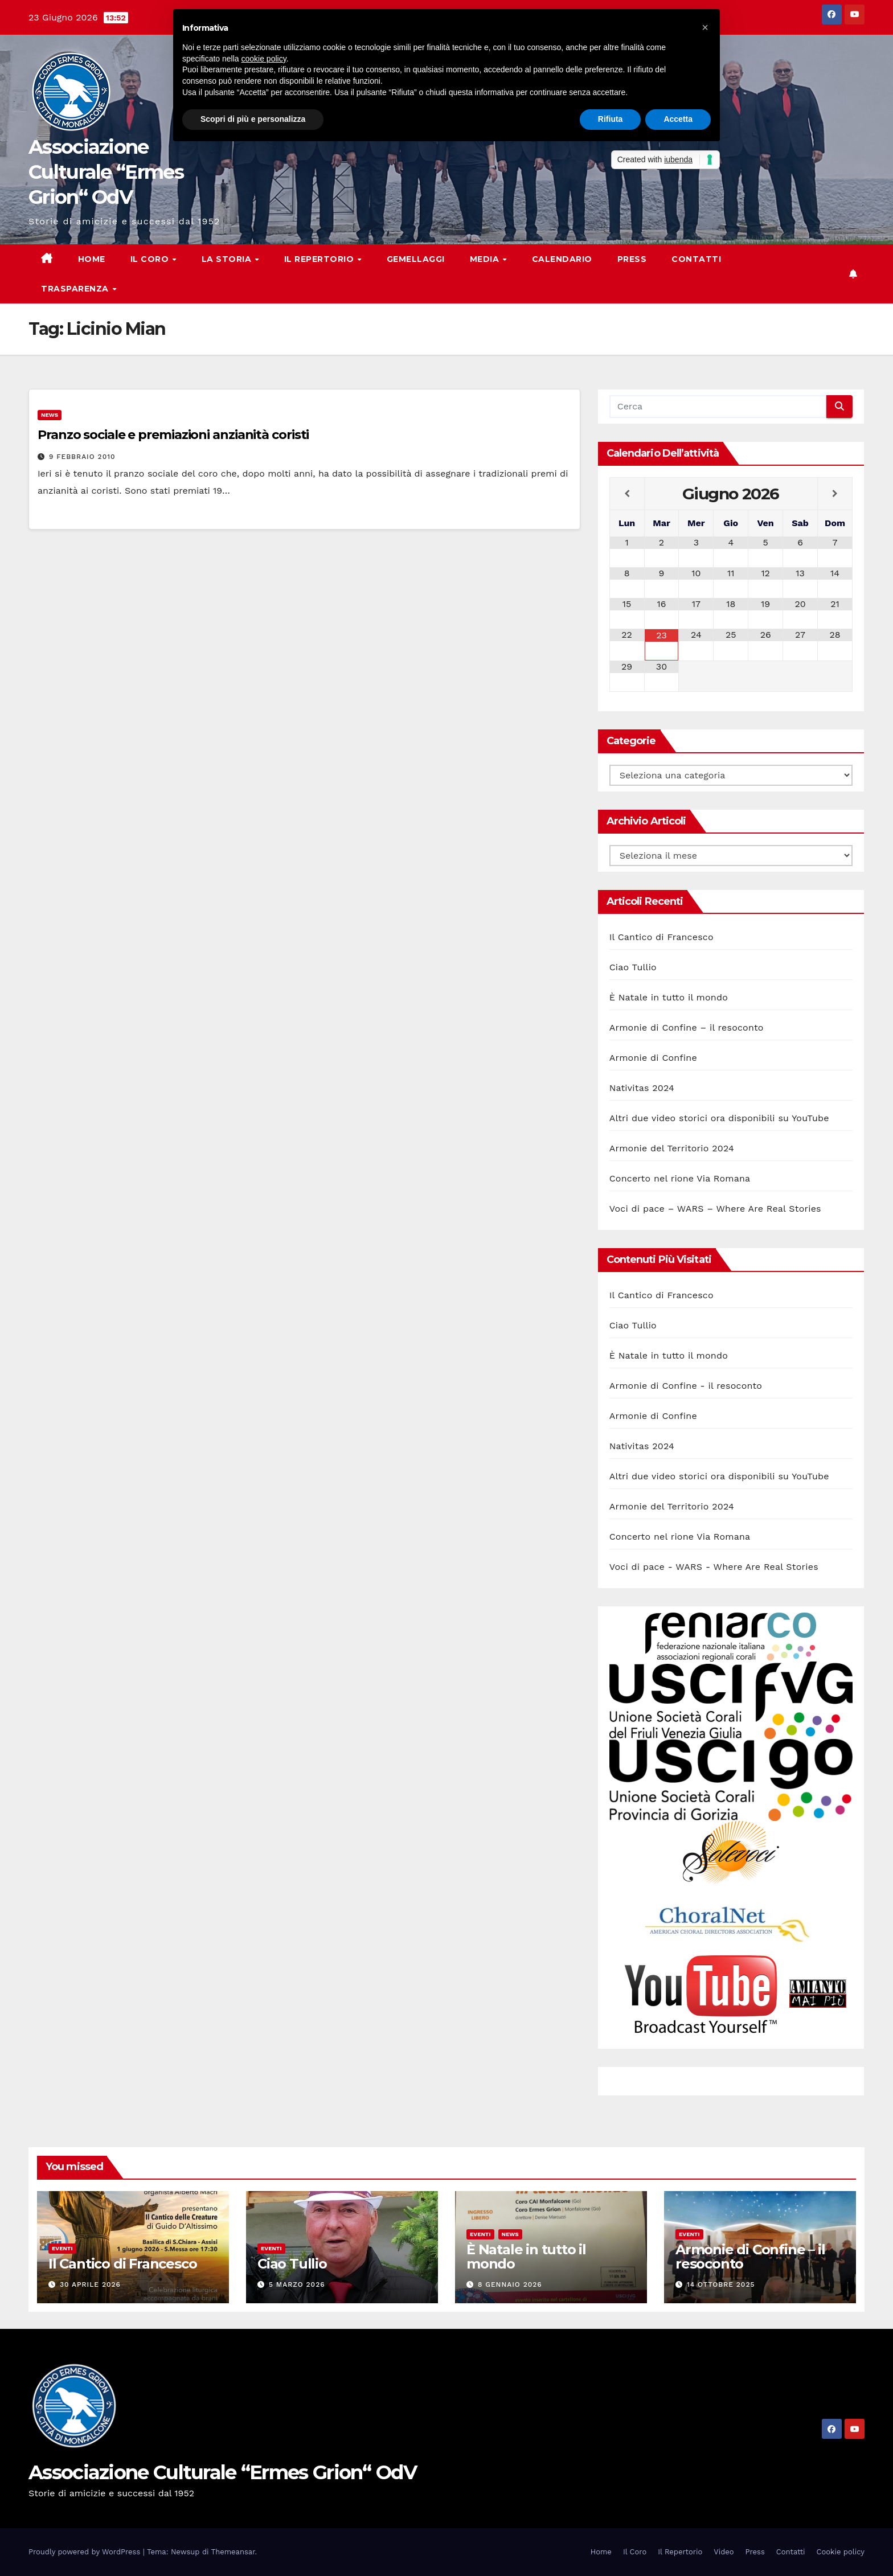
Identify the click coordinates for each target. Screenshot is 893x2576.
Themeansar (233, 2552)
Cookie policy (841, 2552)
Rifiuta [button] (610, 119)
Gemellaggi (416, 259)
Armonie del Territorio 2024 (671, 1148)
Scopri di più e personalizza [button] (252, 119)
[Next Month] (835, 493)
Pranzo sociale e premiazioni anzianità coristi (173, 434)
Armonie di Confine (653, 1057)
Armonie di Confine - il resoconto (686, 1385)
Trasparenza (76, 289)
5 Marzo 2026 (297, 2284)
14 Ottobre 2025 (721, 2284)
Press (632, 259)
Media (486, 259)
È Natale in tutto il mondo (668, 997)
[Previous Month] (627, 493)
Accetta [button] (678, 119)
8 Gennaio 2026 (510, 2284)
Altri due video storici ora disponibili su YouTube (719, 1118)
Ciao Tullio (633, 967)
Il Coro (150, 259)
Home (91, 259)
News (49, 415)
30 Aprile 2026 (90, 2284)
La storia (228, 259)
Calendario (562, 259)
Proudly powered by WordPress (85, 2552)
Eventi (62, 2248)
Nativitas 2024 (641, 1087)
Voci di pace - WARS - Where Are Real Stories (713, 1566)
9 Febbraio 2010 (82, 457)
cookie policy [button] (263, 58)
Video (724, 2552)
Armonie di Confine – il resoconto (686, 1027)
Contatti (696, 259)
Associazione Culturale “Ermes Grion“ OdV (105, 172)
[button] (705, 27)
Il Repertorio (320, 259)
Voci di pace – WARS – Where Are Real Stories (715, 1208)
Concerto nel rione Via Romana (680, 1178)
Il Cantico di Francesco (661, 937)
